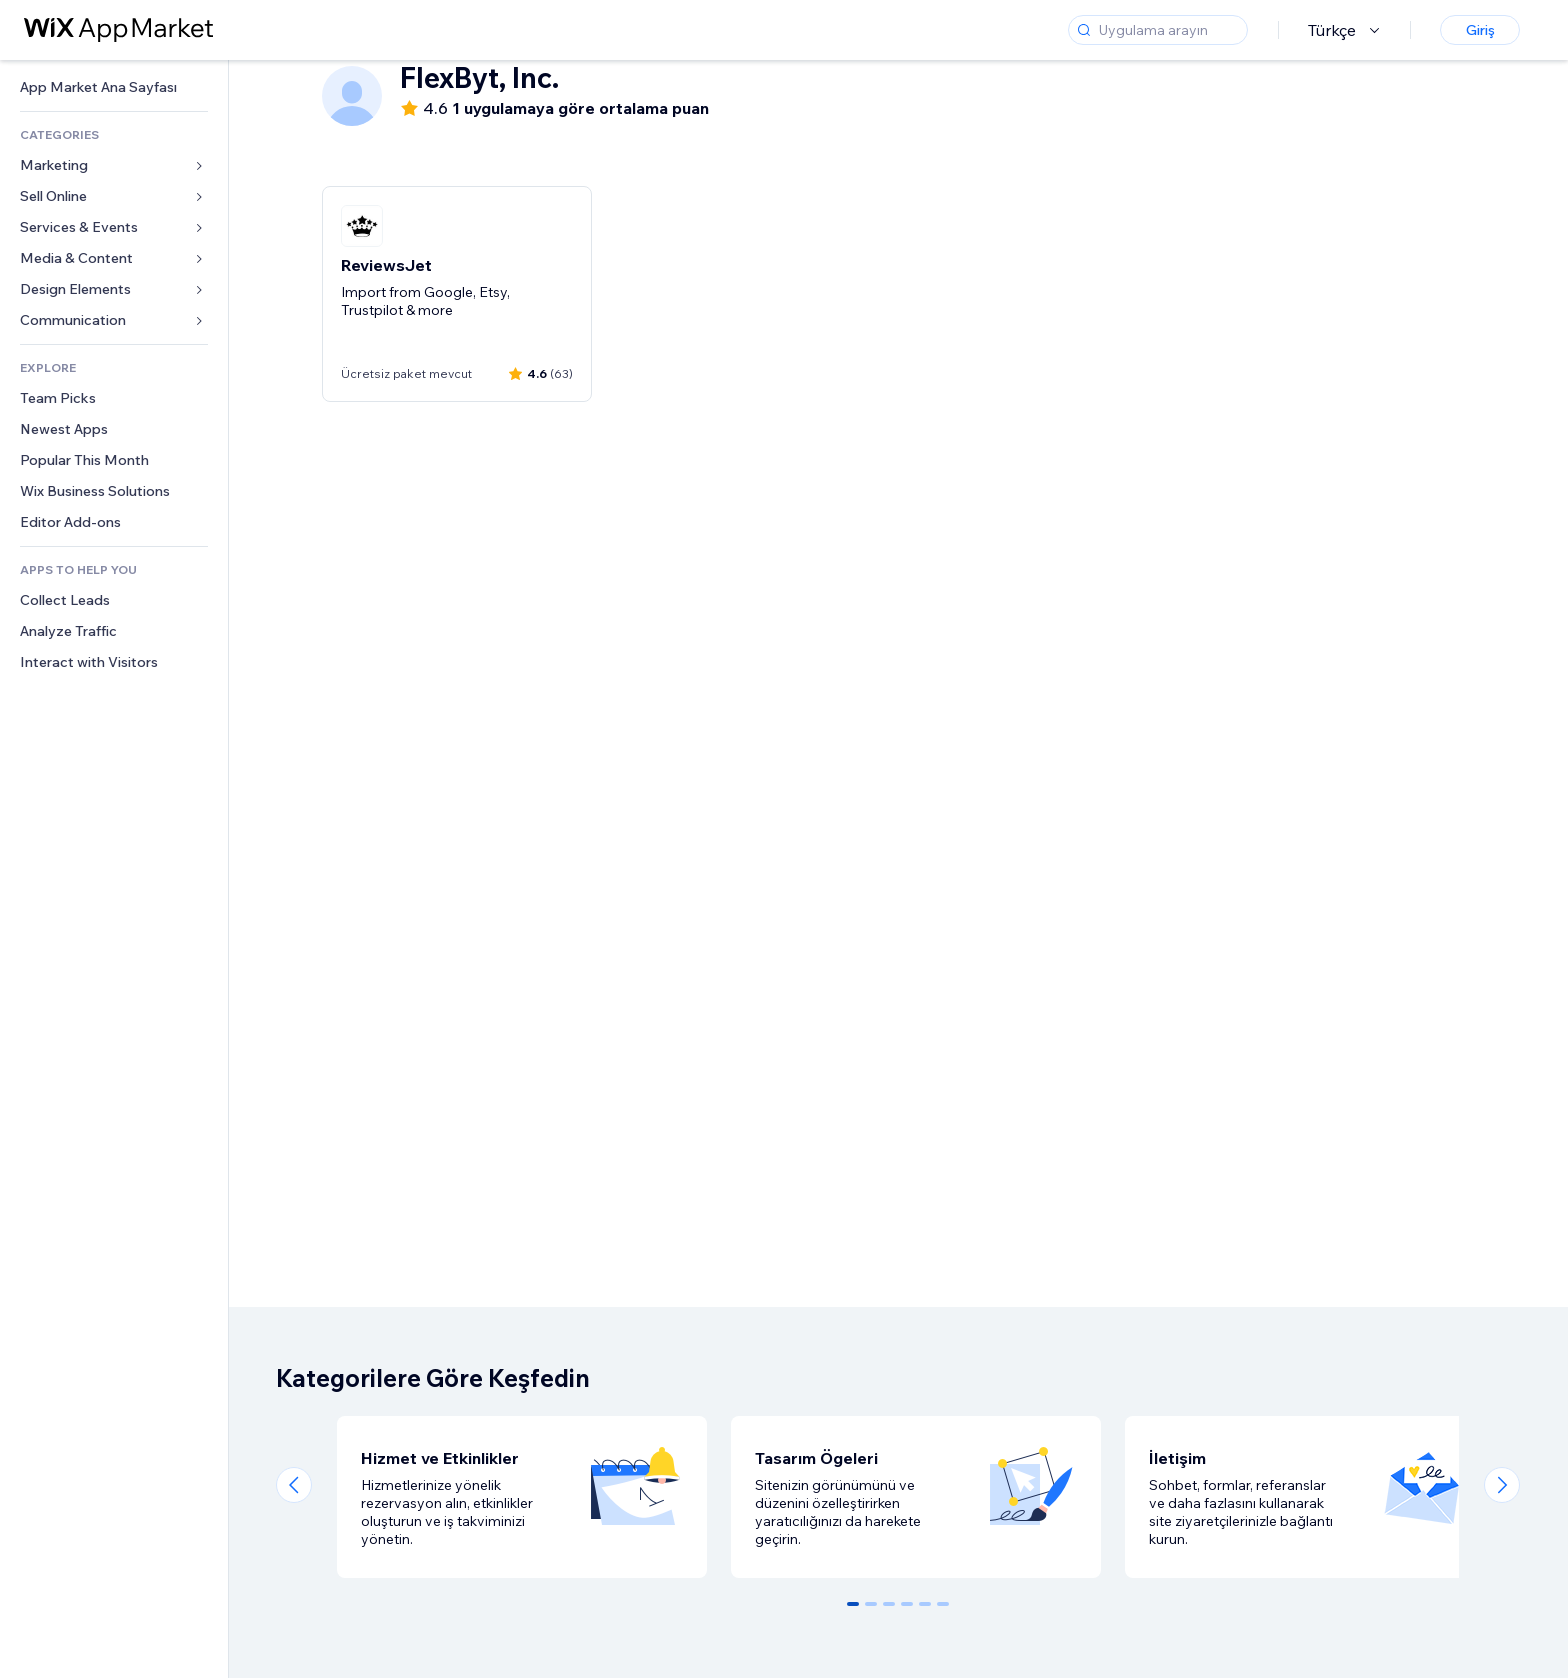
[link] (114, 87)
